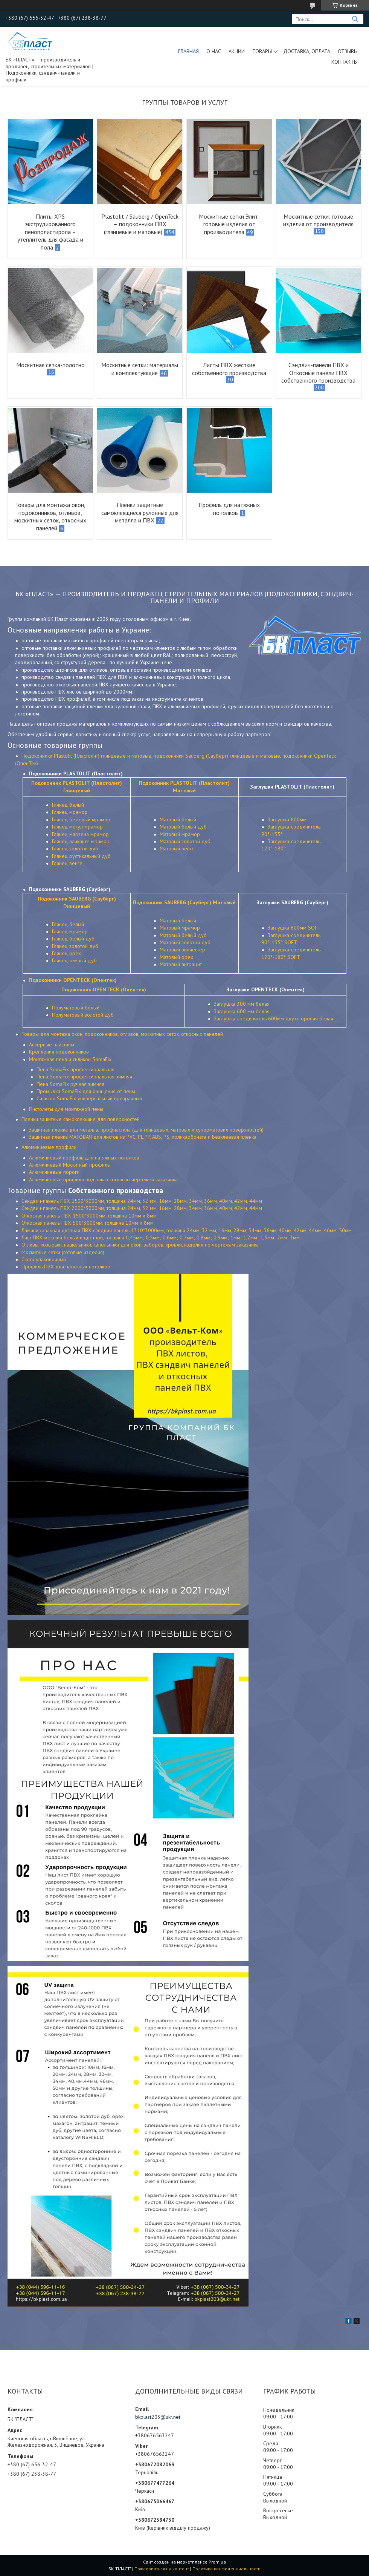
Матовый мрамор (180, 834)
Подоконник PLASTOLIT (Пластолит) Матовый (184, 786)
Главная (188, 51)
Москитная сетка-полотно (50, 365)
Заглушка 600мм (287, 819)
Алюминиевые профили (48, 1147)
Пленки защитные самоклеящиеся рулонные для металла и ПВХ (139, 512)
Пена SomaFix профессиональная (75, 1069)
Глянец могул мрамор (77, 826)
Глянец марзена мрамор (80, 834)
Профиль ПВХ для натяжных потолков (65, 1266)
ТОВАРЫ (262, 51)
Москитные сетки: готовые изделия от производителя (318, 220)
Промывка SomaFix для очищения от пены (86, 1091)
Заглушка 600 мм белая (242, 1011)
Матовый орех (176, 957)
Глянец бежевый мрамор (81, 819)
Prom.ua (217, 2562)
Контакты (344, 61)
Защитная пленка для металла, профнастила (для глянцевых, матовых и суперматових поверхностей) (146, 1129)
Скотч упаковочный (43, 1259)
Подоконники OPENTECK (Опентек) (73, 980)
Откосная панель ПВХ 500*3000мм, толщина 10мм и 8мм (87, 1222)
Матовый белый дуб (183, 826)
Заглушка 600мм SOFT (294, 927)
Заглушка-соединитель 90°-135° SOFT (290, 939)
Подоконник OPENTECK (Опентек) (103, 989)
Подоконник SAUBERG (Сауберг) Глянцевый (77, 902)
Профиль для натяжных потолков (229, 508)
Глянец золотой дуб (75, 848)
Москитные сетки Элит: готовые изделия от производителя (229, 224)
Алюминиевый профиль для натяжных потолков (84, 1157)
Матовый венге (177, 848)
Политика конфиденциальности (226, 2568)
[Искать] (354, 19)
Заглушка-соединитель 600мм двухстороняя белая (273, 1018)
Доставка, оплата (306, 51)
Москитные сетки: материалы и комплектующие (139, 369)
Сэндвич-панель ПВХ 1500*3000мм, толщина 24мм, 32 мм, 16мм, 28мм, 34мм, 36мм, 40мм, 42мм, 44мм (141, 1201)
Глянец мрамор (70, 812)
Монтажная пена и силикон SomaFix (70, 1059)
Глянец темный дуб (74, 960)
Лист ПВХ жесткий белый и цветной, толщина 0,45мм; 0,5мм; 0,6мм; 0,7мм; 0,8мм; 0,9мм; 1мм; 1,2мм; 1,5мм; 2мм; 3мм (160, 1237)
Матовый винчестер (182, 949)
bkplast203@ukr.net (157, 2417)
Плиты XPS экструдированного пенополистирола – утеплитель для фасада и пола (50, 232)
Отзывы (348, 51)
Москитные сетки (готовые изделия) (62, 1252)
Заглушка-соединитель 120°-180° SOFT (290, 953)
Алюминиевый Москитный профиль (69, 1164)
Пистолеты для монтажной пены (66, 1109)
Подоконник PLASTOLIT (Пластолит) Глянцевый (76, 786)
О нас (213, 51)
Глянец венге (67, 863)
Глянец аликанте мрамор (81, 841)
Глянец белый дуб (73, 938)
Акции (237, 51)
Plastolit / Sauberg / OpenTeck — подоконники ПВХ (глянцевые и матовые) (139, 224)
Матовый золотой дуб (185, 841)
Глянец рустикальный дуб (81, 856)
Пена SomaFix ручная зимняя (70, 1084)
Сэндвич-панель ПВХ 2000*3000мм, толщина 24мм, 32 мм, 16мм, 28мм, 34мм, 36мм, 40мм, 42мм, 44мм (141, 1208)
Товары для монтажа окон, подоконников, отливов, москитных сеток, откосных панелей (50, 516)
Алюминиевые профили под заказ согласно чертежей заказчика (103, 1179)
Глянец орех (66, 953)
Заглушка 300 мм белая (242, 1003)
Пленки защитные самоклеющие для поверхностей (80, 1119)
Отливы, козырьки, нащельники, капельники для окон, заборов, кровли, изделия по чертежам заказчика (140, 1244)
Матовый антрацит (181, 964)
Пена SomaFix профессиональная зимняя (84, 1076)
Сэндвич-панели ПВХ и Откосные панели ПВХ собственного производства (318, 372)
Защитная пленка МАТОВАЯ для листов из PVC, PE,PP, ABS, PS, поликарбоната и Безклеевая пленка (142, 1136)
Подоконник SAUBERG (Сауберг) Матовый (184, 902)
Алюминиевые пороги (54, 1172)
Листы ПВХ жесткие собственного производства (229, 369)
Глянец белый (68, 804)
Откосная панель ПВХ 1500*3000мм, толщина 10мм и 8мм (89, 1215)
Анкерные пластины (51, 1044)
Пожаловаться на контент (161, 2568)
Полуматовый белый (75, 1007)
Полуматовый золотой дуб (83, 1014)
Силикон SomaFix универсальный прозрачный (89, 1098)
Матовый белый (178, 819)
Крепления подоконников (59, 1051)
